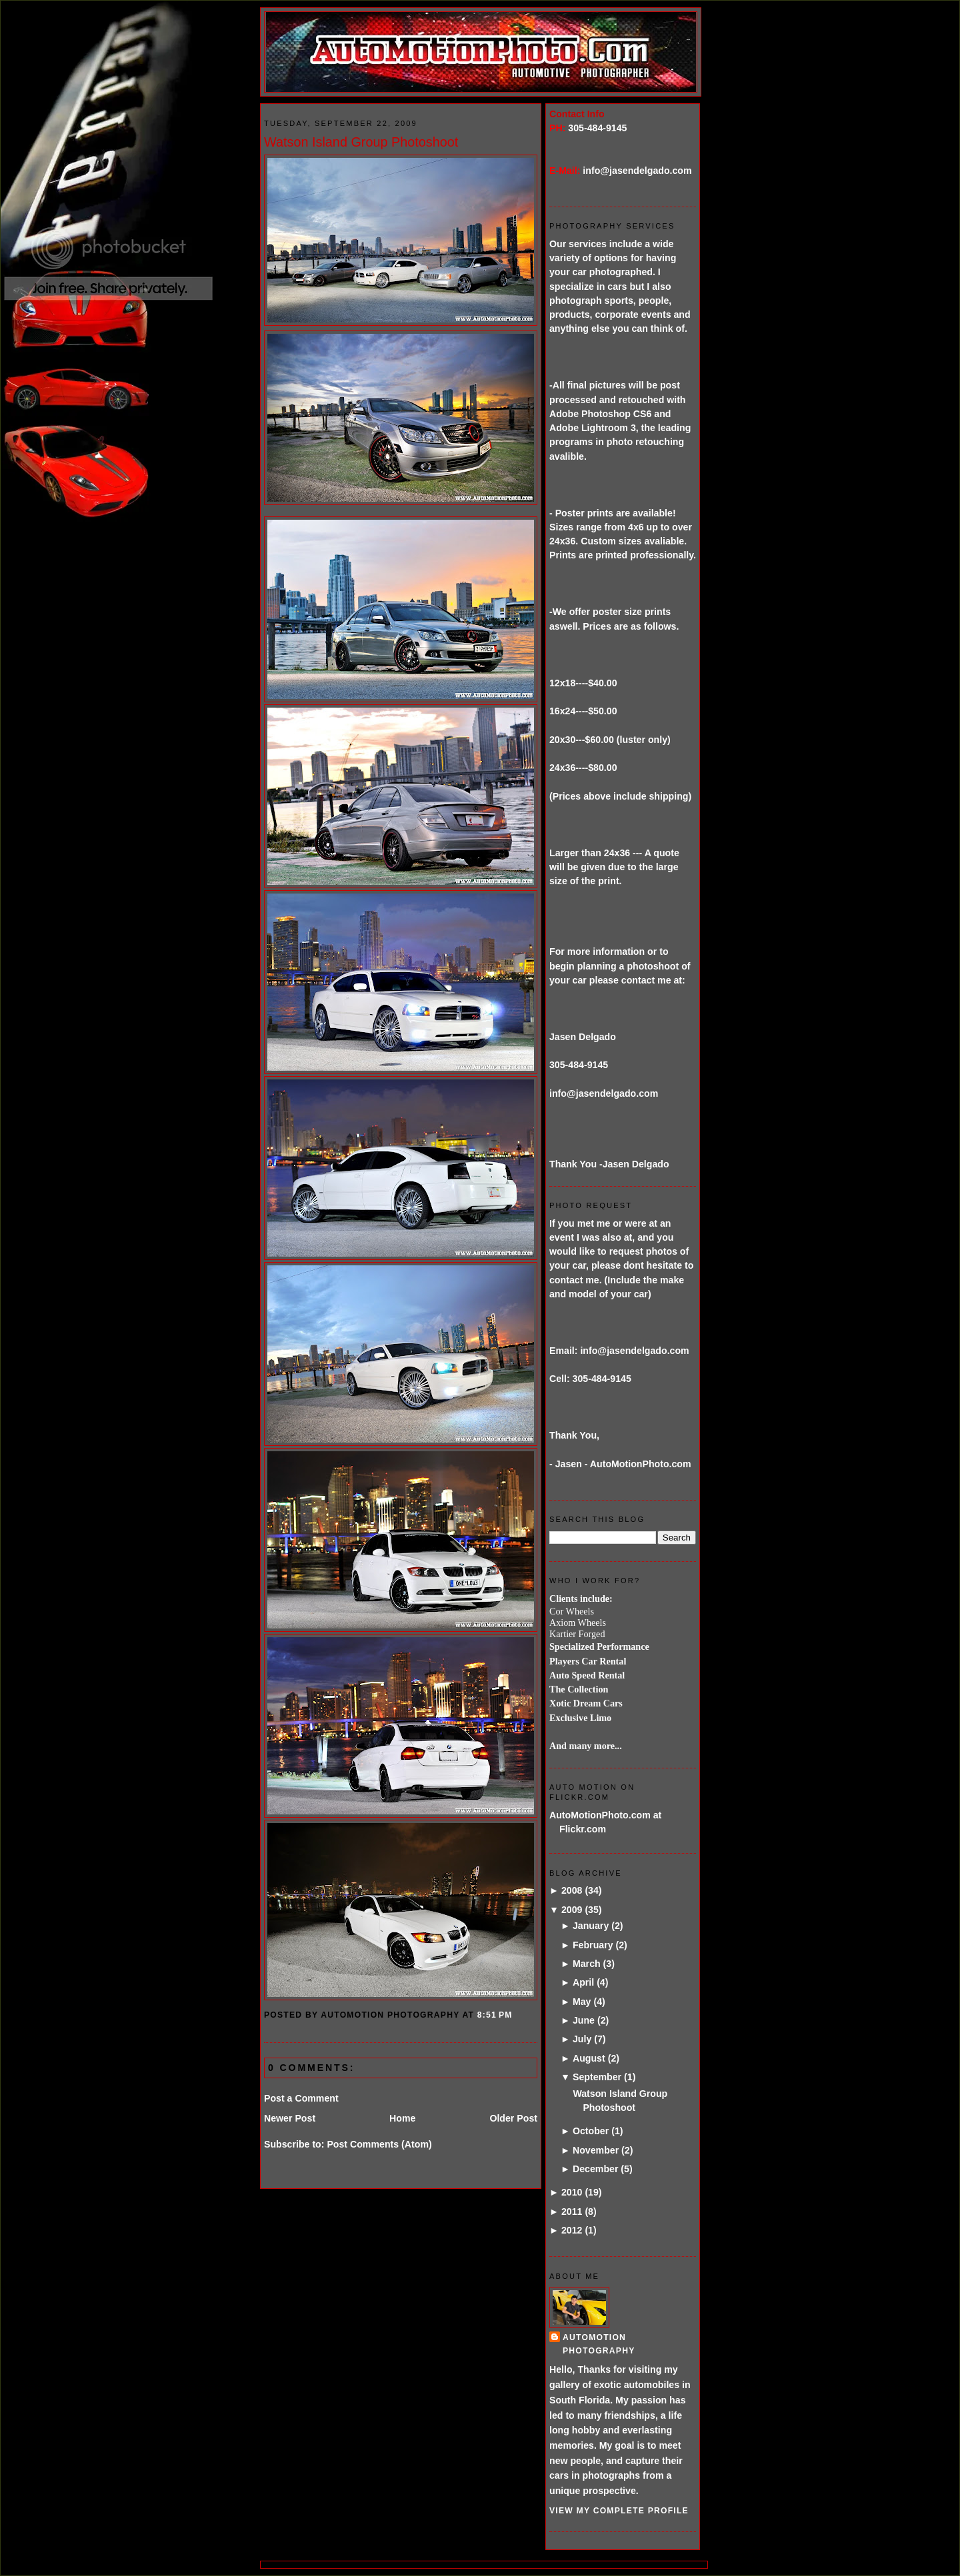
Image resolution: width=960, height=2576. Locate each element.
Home (402, 2118)
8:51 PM (495, 2015)
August (589, 2058)
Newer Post (289, 2118)
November (596, 2150)
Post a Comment (301, 2098)
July (582, 2039)
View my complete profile (619, 2510)
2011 (572, 2211)
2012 (572, 2230)
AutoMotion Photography (599, 2344)
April (583, 1982)
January (591, 1925)
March (587, 1963)
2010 (572, 2192)
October (591, 2131)
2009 (572, 1909)
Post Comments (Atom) (379, 2144)
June (584, 2020)
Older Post (513, 2118)
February (593, 1945)
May (582, 2001)
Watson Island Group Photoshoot (361, 142)
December (595, 2169)
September (597, 2077)
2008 (572, 1890)
